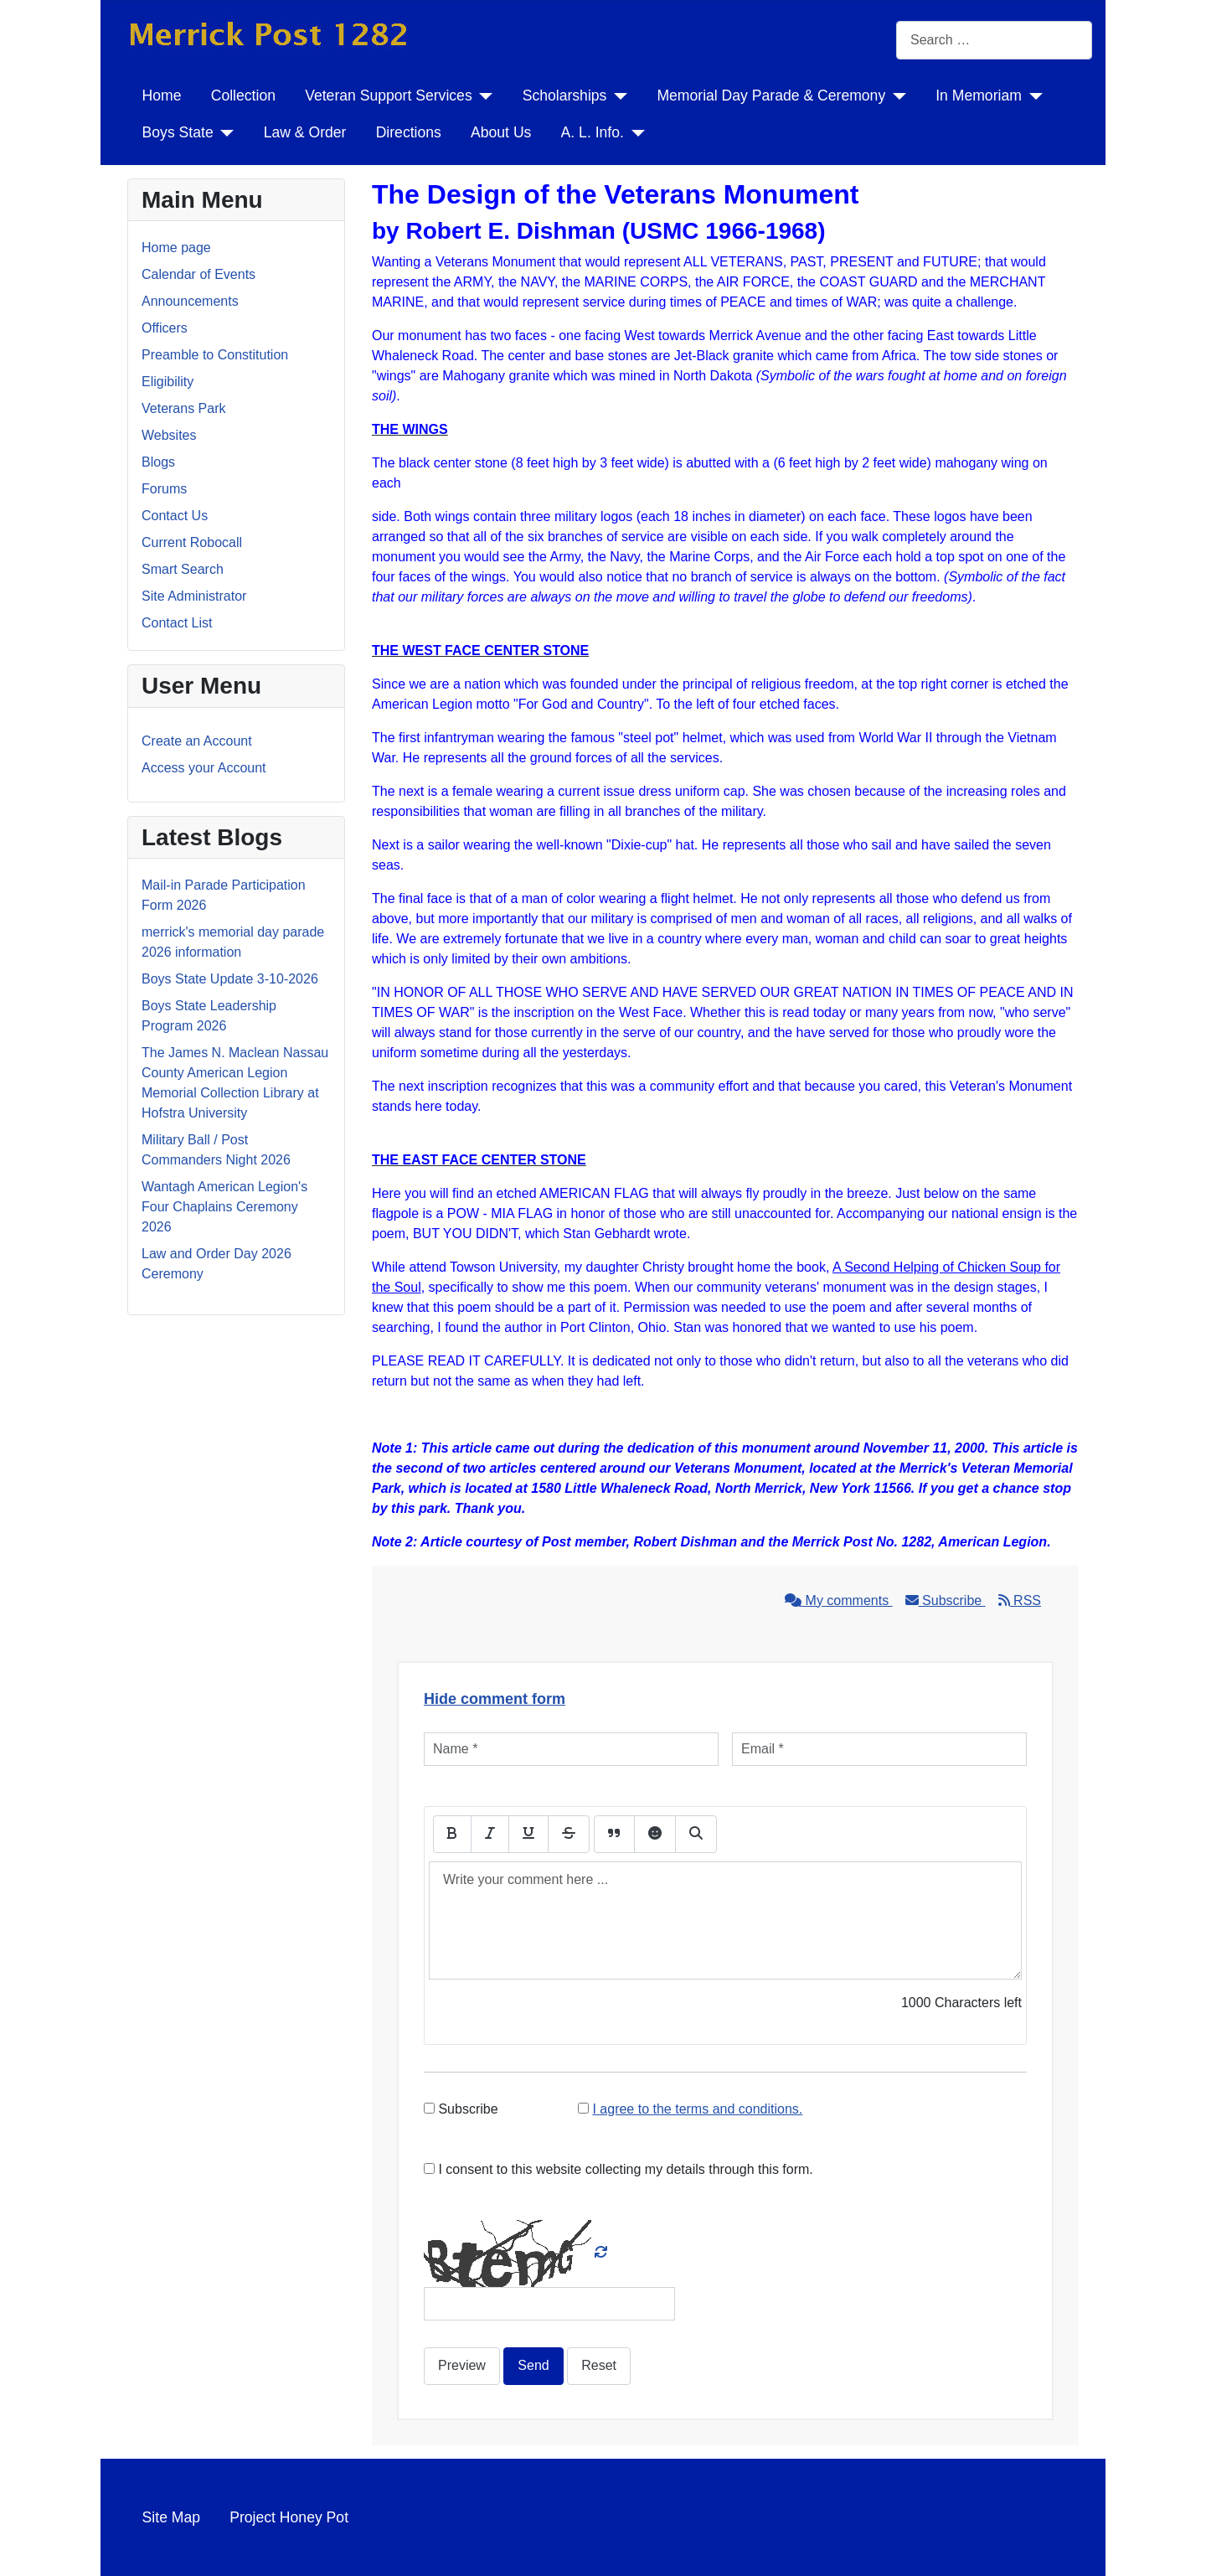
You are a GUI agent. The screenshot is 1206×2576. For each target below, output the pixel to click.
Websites (169, 435)
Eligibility (167, 381)
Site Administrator (194, 596)
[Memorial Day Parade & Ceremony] (895, 95)
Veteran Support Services (388, 95)
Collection (243, 95)
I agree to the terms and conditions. (697, 2109)
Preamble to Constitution (215, 355)
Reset (598, 2365)
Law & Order (305, 132)
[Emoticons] (655, 1834)
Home (162, 95)
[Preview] (696, 1834)
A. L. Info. (592, 132)
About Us (501, 132)
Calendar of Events (198, 274)
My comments (838, 1600)
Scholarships (565, 95)
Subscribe (945, 1600)
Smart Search (183, 569)
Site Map (171, 2517)
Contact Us (175, 515)
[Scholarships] (616, 95)
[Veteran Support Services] (482, 95)
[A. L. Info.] (634, 132)
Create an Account (197, 741)
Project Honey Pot (288, 2517)
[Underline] (528, 1834)
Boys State (178, 132)
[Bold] (452, 1834)
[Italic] (490, 1834)
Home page (176, 247)
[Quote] (614, 1834)
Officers (165, 328)
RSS (1019, 1600)
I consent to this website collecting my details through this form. (618, 2169)
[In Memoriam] (1032, 95)
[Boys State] (224, 132)
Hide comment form (494, 1699)
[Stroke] (569, 1834)
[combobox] (994, 40)
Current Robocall (192, 542)
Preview (462, 2365)
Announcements (190, 301)
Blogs (158, 462)
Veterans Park (184, 408)
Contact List (177, 623)
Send (533, 2365)
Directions (408, 132)
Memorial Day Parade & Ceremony (771, 95)
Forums (164, 489)
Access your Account (204, 768)
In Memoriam (978, 95)
